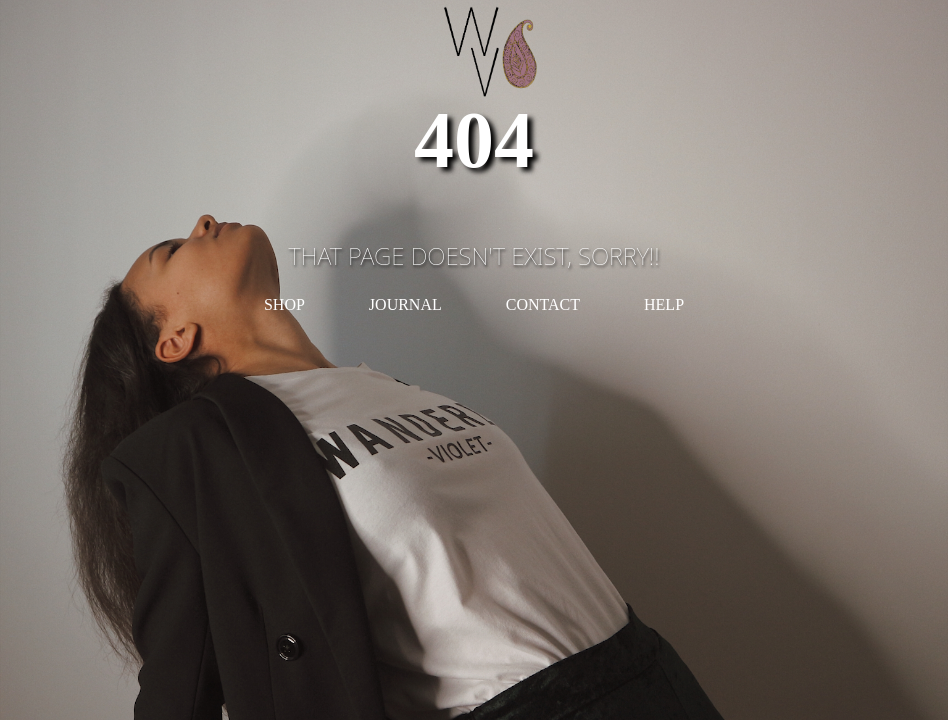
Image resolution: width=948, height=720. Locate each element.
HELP (664, 304)
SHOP (284, 304)
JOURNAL (405, 304)
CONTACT (543, 304)
